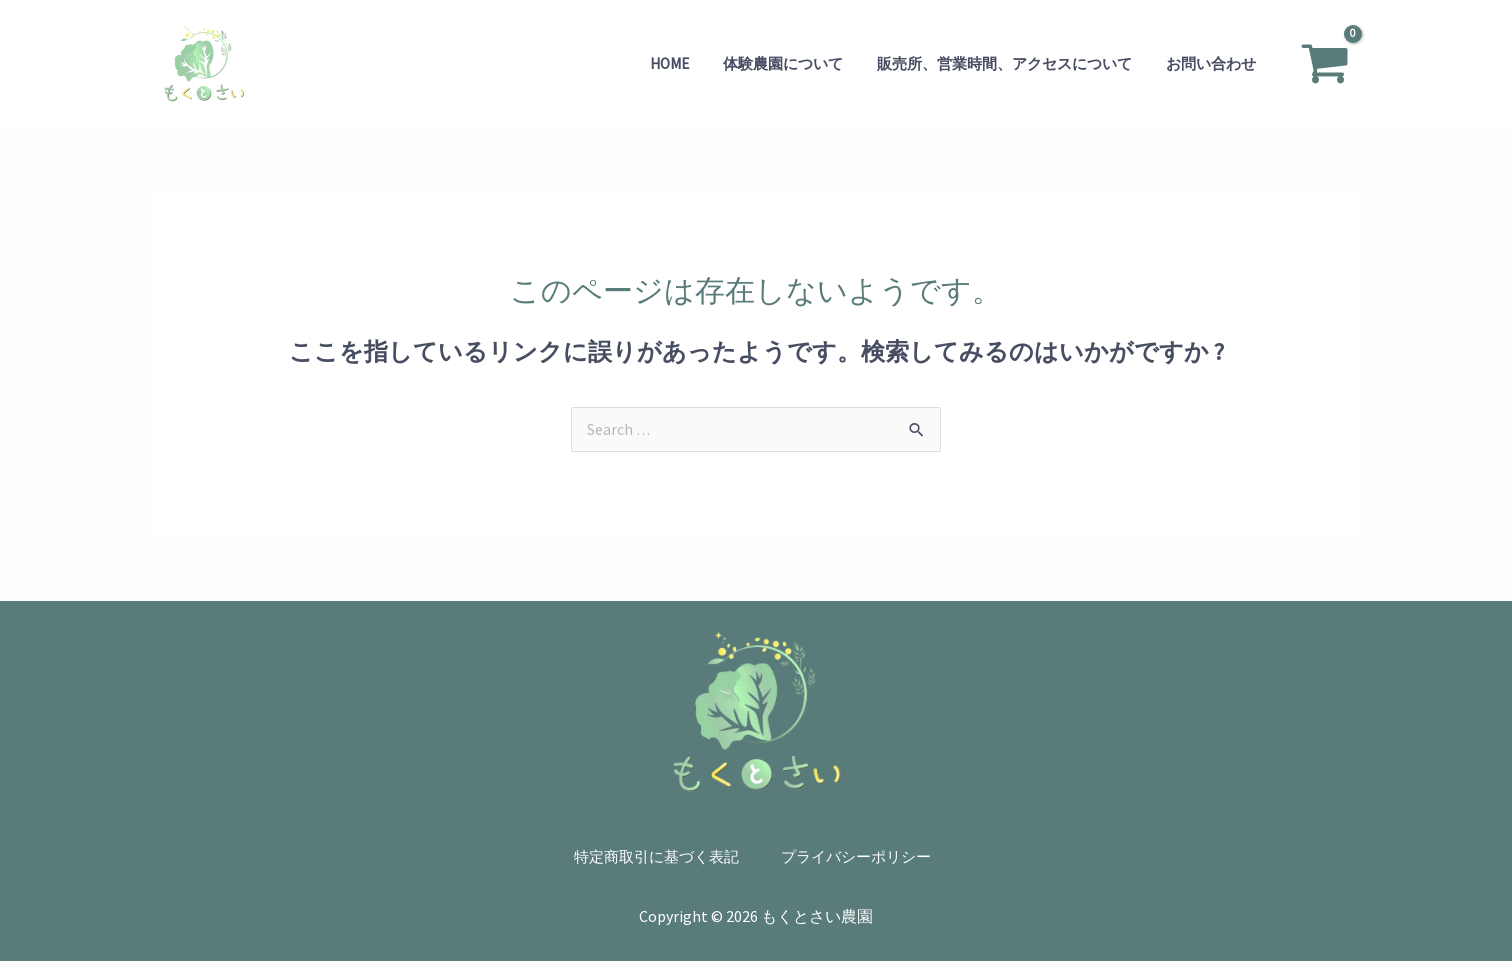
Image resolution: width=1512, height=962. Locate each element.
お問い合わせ (1213, 63)
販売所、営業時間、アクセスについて (1010, 63)
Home (683, 63)
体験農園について (793, 63)
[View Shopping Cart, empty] (1324, 64)
